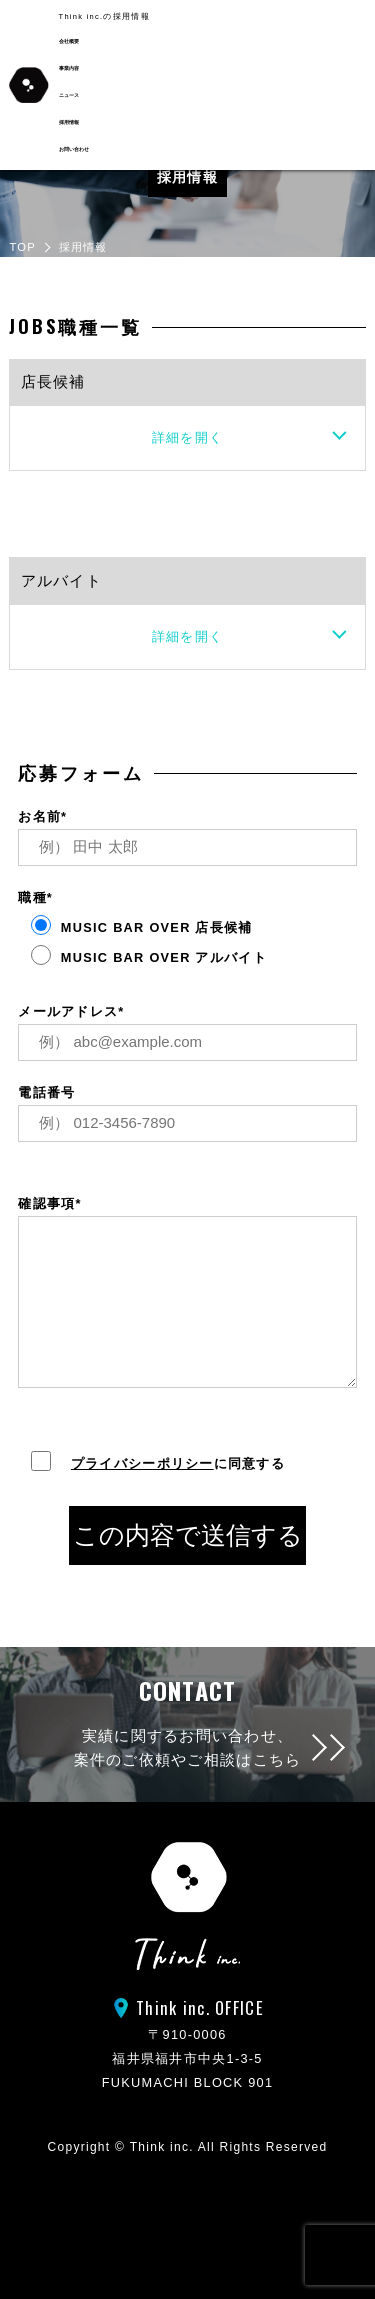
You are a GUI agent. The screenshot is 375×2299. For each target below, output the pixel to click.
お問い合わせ (74, 149)
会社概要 (69, 41)
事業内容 (69, 68)
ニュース (69, 95)
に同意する (151, 1463)
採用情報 (69, 122)
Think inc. (162, 2147)
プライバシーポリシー (142, 1463)
